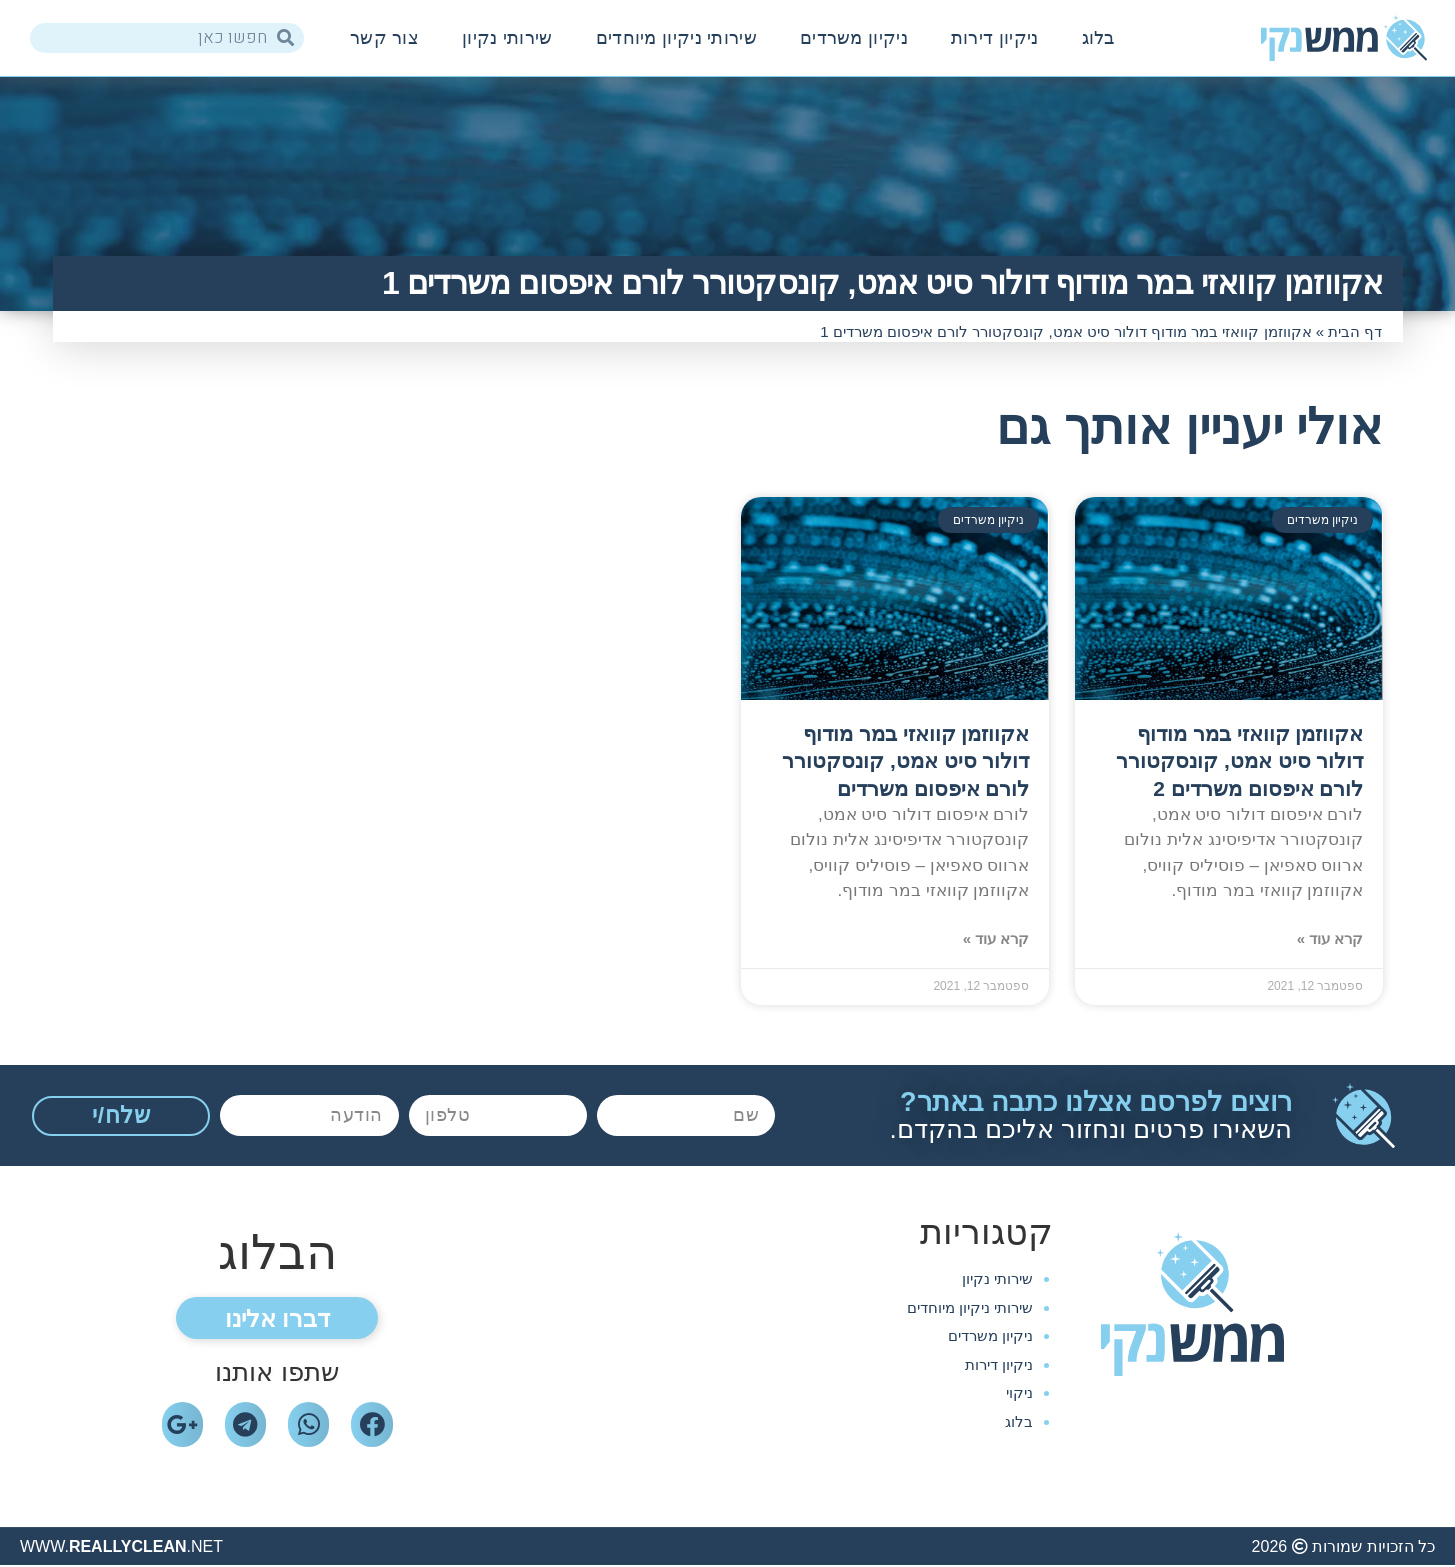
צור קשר (384, 38)
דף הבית (1355, 331)
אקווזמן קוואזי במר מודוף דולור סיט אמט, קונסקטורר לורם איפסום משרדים (905, 761)
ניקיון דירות (995, 38)
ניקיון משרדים (854, 38)
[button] (277, 1319)
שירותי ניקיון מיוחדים (676, 38)
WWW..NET (121, 1547)
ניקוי (1019, 1392)
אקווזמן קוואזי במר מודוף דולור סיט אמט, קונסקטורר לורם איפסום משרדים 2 (1239, 761)
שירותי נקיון (507, 38)
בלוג (1098, 38)
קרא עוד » (1330, 938)
